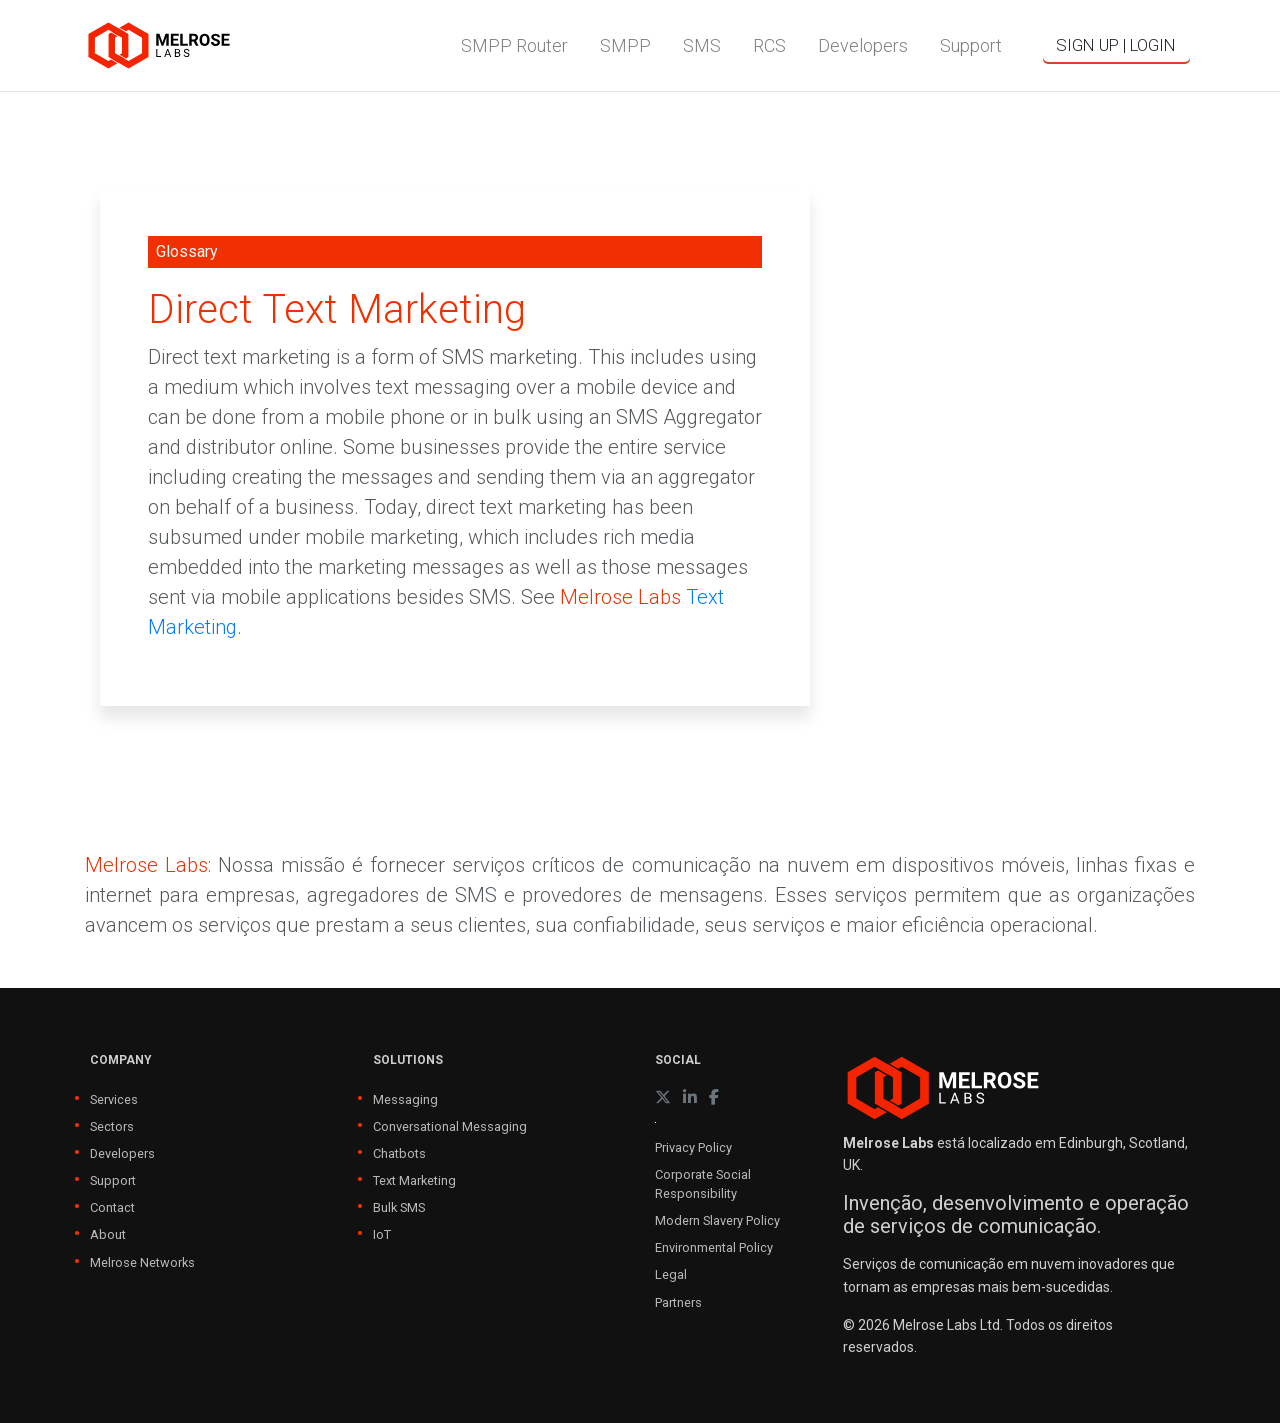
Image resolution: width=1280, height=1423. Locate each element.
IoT (382, 1234)
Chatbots (399, 1153)
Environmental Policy (714, 1247)
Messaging (405, 1099)
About (108, 1234)
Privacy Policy (693, 1147)
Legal (671, 1274)
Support (113, 1180)
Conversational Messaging (450, 1126)
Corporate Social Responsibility (703, 1184)
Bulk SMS (399, 1207)
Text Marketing (414, 1180)
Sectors (112, 1126)
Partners (678, 1302)
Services (114, 1099)
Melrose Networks (142, 1262)
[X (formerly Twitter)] (663, 1097)
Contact (112, 1207)
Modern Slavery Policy (717, 1220)
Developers (122, 1153)
